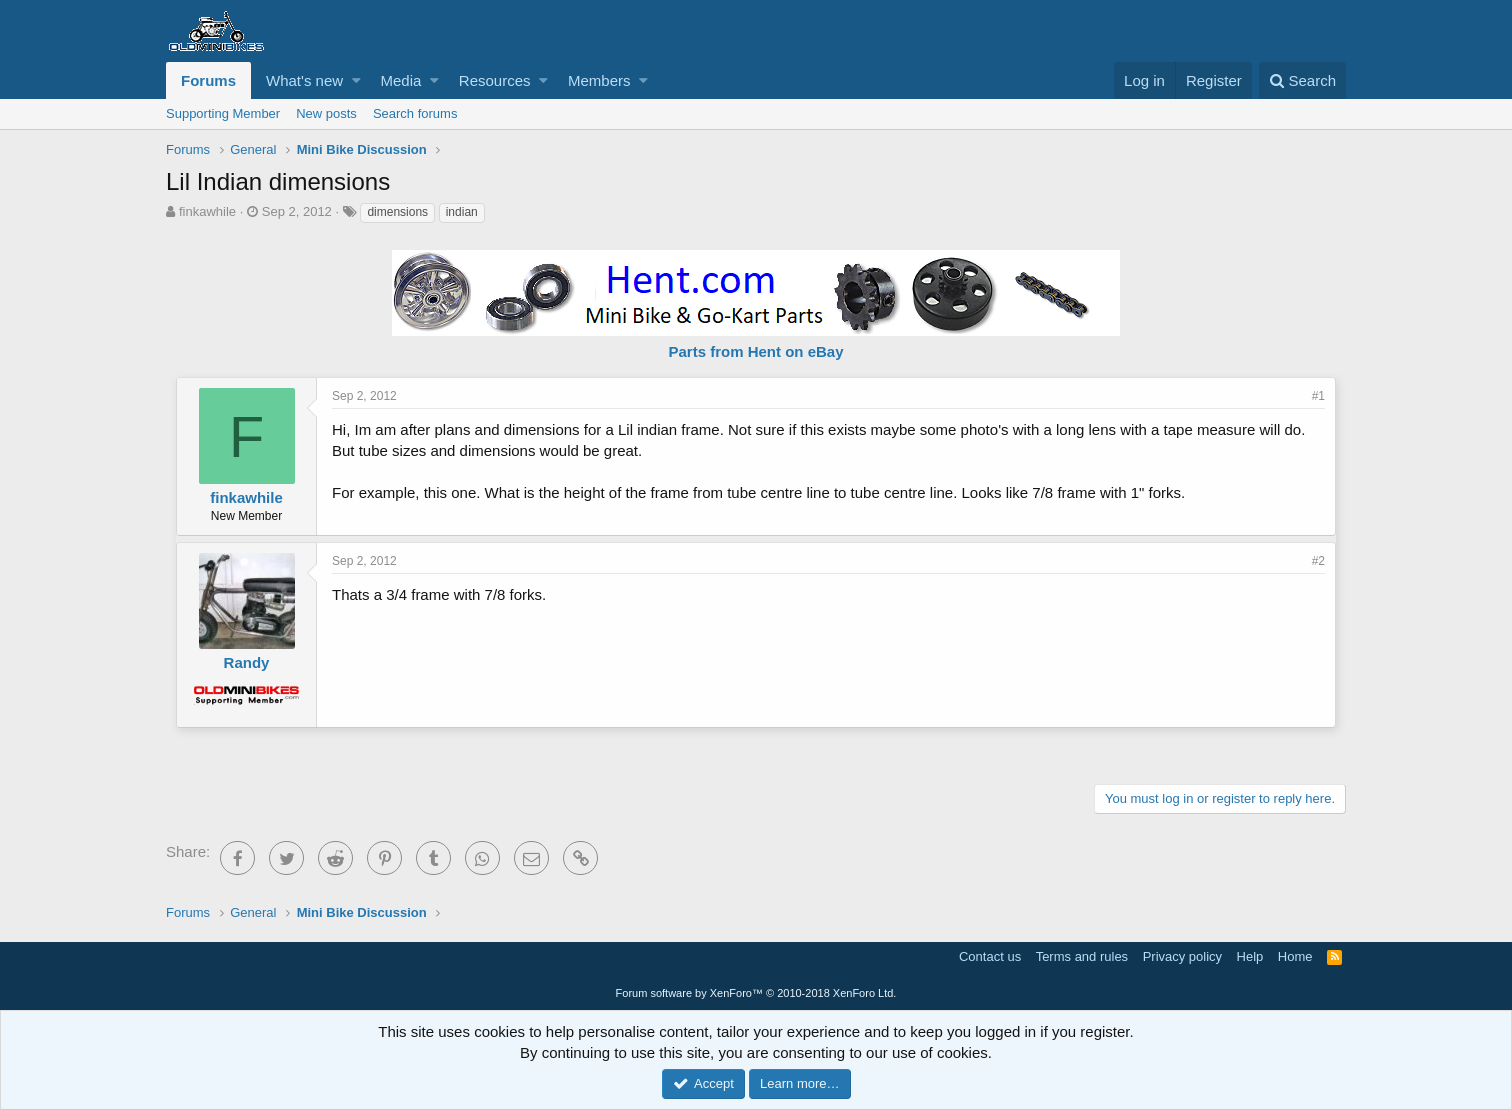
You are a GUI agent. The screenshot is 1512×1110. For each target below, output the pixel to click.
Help (1250, 956)
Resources (495, 80)
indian (462, 212)
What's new (304, 80)
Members (599, 80)
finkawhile (207, 211)
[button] (356, 80)
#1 (1318, 396)
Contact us (990, 956)
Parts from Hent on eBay (755, 351)
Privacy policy (1182, 956)
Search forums (415, 113)
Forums (208, 80)
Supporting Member (223, 113)
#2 (1318, 561)
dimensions (397, 212)
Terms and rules (1082, 956)
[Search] (1302, 80)
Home (1295, 956)
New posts (326, 113)
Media (401, 80)
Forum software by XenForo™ (756, 993)
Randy (247, 662)
